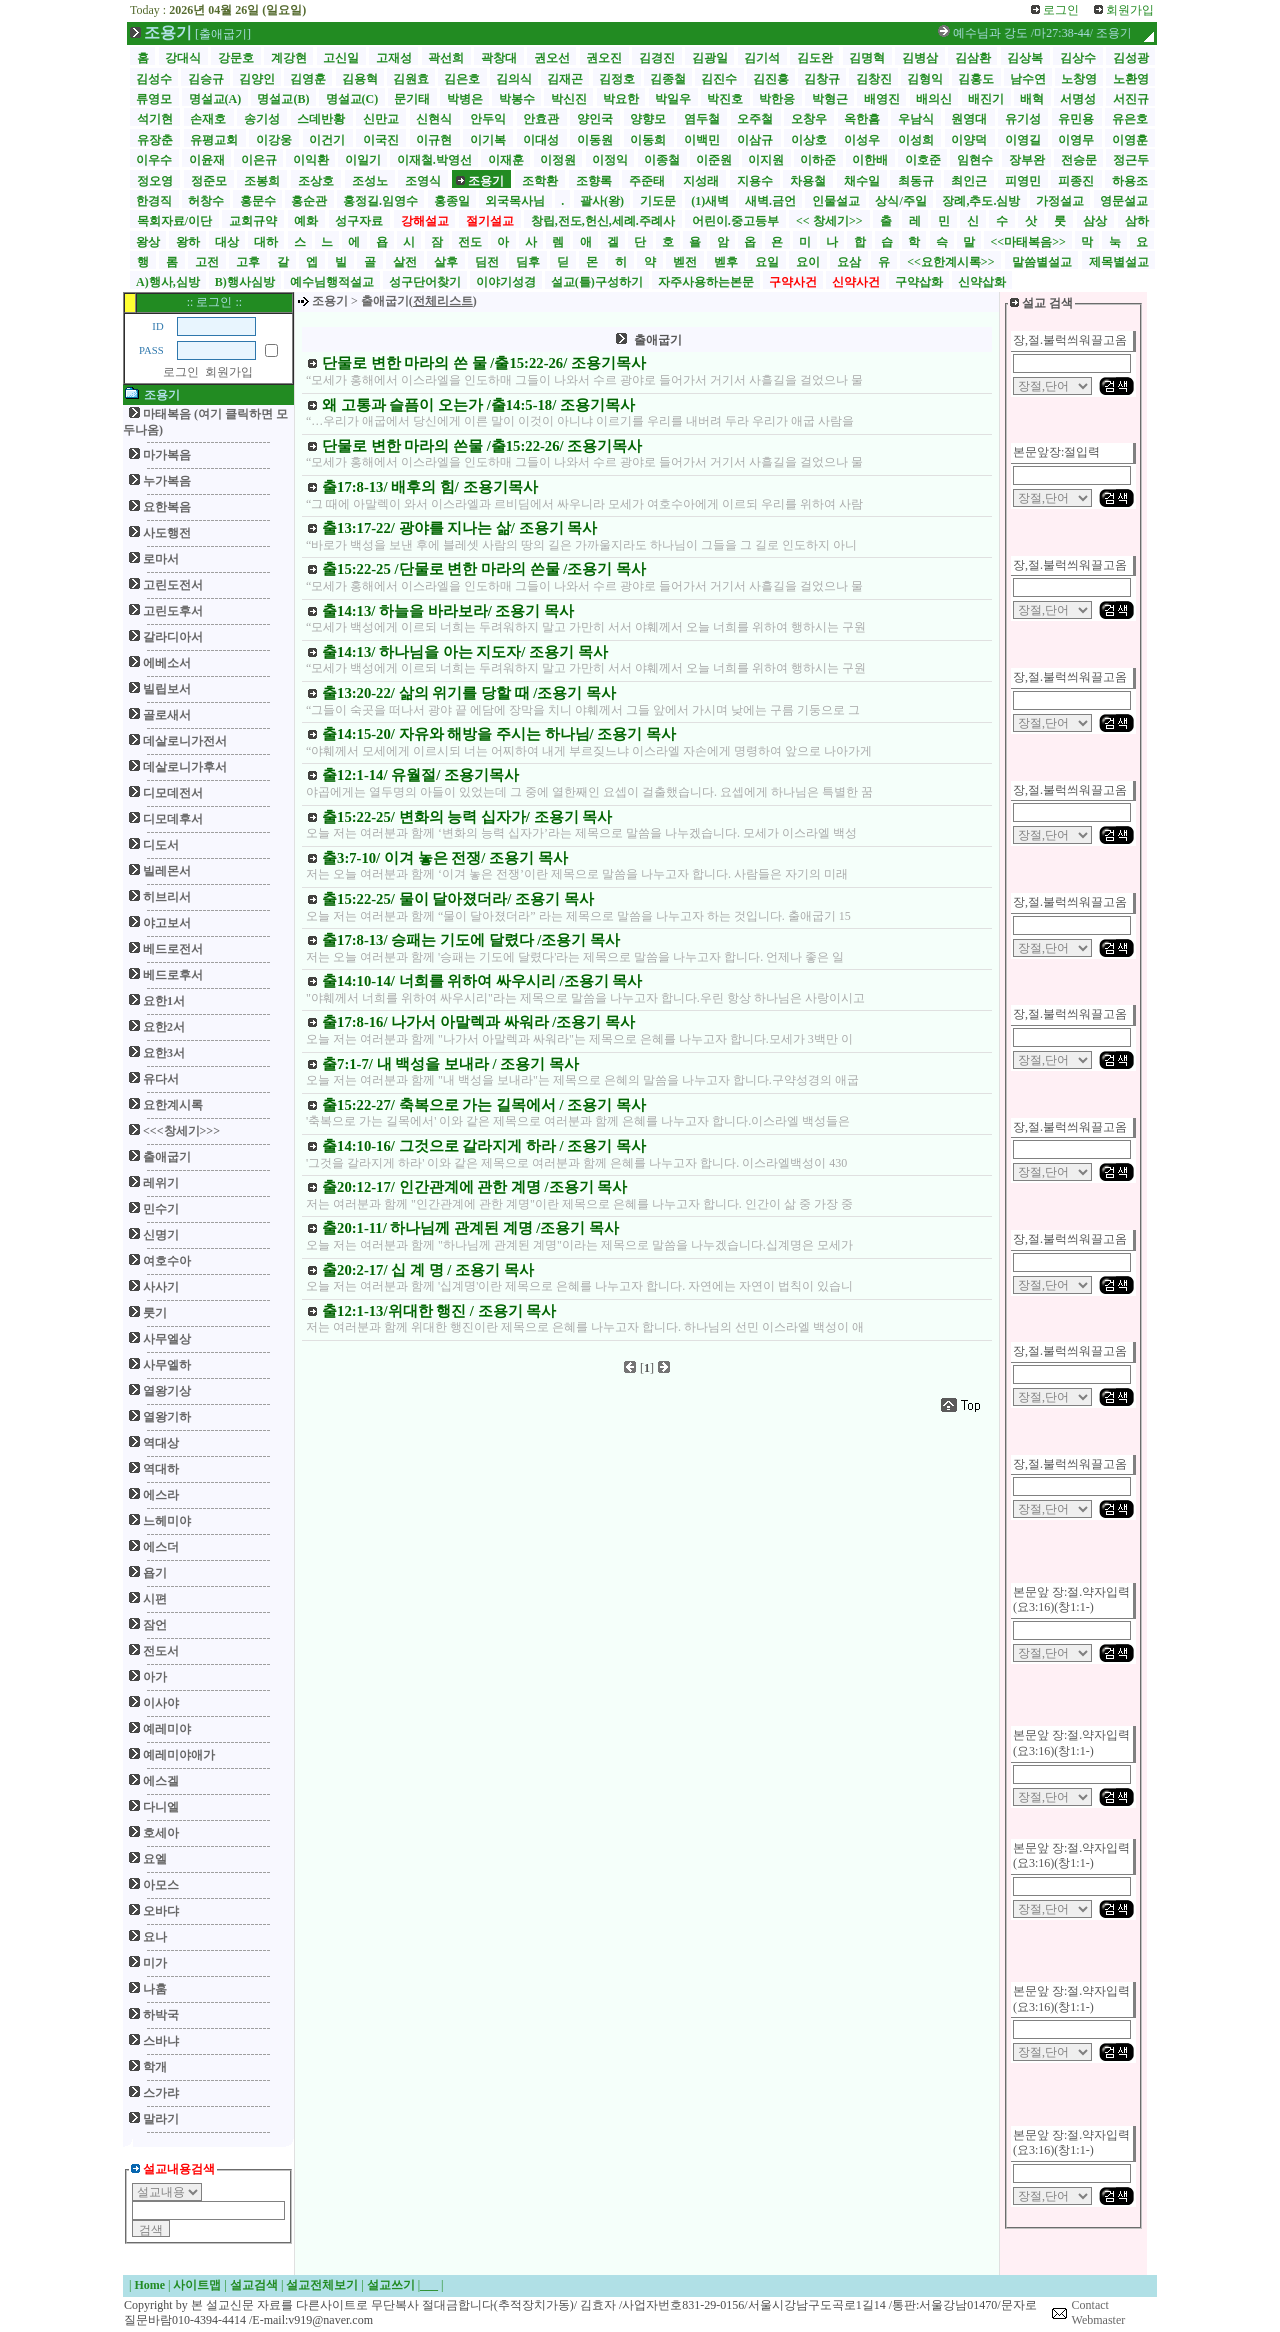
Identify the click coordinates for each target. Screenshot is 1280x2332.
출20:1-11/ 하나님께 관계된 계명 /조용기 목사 (470, 1228)
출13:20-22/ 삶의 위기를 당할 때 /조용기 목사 (469, 693)
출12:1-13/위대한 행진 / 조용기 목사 (439, 1311)
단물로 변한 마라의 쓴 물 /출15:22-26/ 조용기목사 (484, 363)
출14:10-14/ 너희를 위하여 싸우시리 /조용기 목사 (482, 981)
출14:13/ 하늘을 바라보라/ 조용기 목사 (448, 611)
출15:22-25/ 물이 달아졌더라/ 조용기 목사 (458, 899)
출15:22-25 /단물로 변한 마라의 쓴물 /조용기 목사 (484, 569)
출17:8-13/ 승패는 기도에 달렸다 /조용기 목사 (471, 940)
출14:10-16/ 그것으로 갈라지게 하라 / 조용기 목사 (484, 1146)
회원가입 (229, 372)
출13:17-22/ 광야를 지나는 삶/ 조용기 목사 (459, 528)
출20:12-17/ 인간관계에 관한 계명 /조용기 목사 (474, 1187)
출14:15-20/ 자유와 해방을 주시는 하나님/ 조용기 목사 (499, 734)
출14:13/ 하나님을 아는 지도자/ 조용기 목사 (465, 652)
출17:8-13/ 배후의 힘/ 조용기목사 (430, 487)
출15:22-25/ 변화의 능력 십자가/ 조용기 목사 (467, 817)
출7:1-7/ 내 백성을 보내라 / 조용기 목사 (450, 1064)
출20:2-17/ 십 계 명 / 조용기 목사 (428, 1270)
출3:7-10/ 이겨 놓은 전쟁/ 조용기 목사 (445, 858)
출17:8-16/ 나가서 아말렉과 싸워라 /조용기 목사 (478, 1022)
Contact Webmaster (1099, 2313)
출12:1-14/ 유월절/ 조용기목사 (420, 775)
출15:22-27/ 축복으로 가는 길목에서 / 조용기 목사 (484, 1105)
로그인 (181, 372)
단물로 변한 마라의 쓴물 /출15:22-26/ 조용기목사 (482, 446)
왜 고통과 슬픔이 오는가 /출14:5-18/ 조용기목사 (478, 405)
